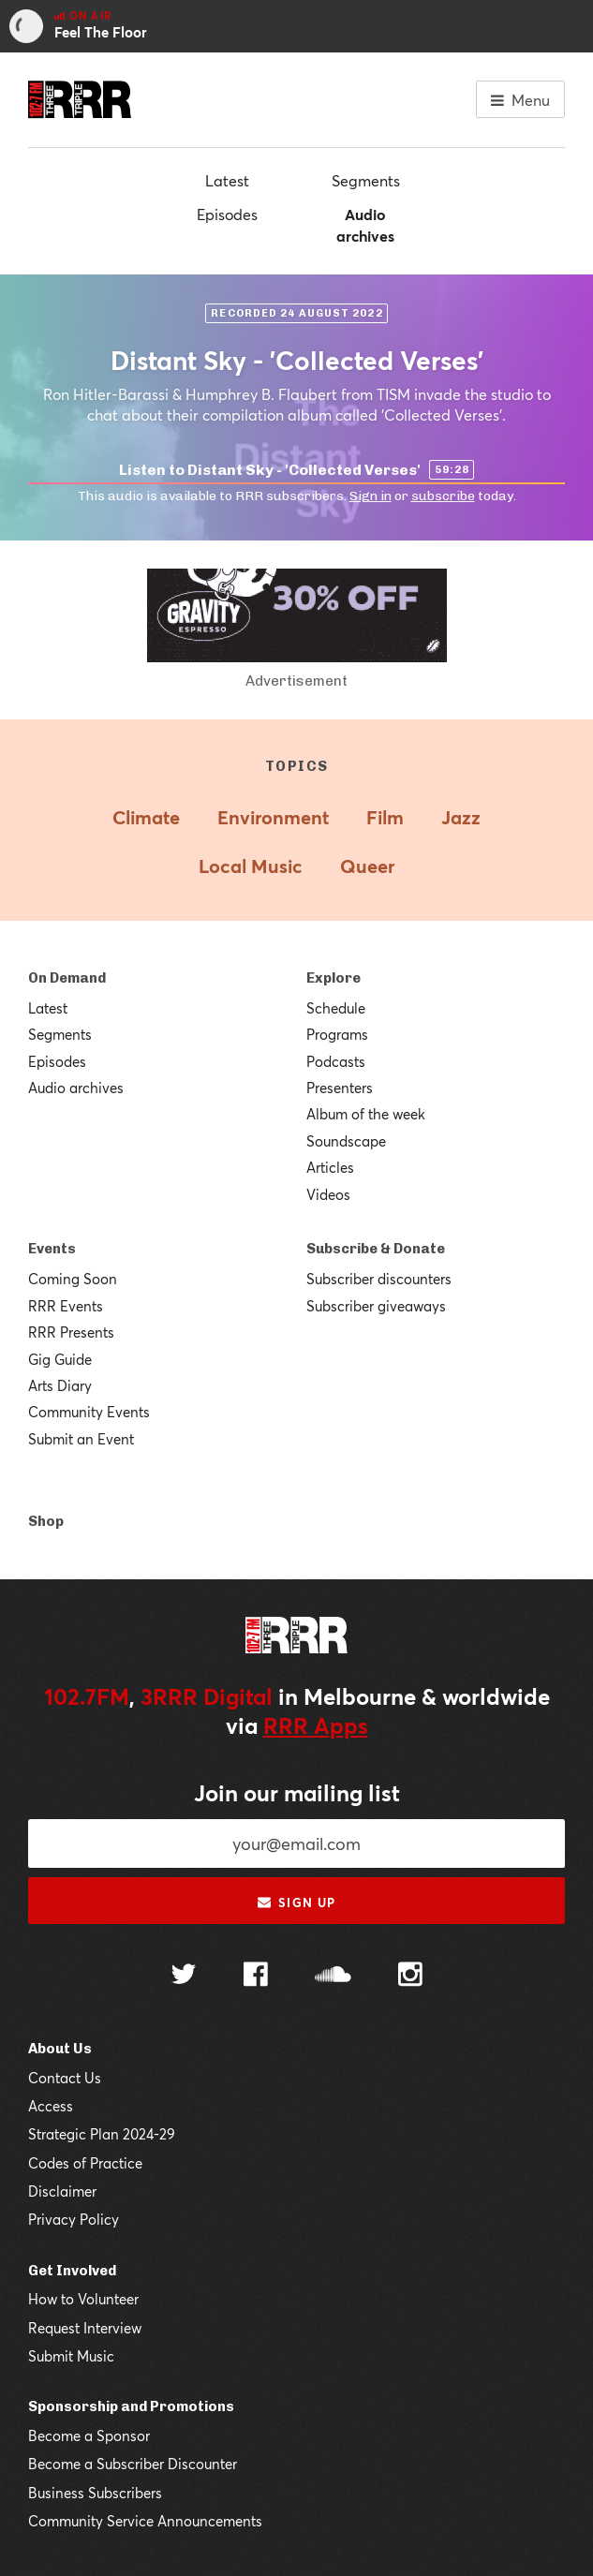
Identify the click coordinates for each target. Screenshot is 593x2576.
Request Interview (84, 2327)
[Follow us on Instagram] (410, 1976)
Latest (227, 180)
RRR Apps (315, 1725)
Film (385, 817)
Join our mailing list (297, 1793)
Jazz (461, 817)
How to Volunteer (83, 2298)
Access (50, 2105)
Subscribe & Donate (375, 1248)
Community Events (89, 1411)
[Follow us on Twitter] (183, 1976)
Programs (337, 1034)
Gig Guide (60, 1359)
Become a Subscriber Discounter (132, 2463)
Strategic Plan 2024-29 (101, 2133)
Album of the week (365, 1113)
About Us (60, 2048)
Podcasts (335, 1061)
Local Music (251, 866)
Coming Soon (72, 1278)
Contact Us (64, 2077)
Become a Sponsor (89, 2435)
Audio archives (365, 224)
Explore (333, 978)
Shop (46, 1521)
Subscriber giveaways (376, 1305)
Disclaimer (62, 2191)
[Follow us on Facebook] (256, 1976)
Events (52, 1248)
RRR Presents (71, 1332)
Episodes (227, 214)
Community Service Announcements (145, 2520)
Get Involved (72, 2270)
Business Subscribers (95, 2492)
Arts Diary (60, 1385)
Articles (330, 1167)
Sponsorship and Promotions (131, 2406)
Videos (328, 1194)
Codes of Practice (85, 2163)
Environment (273, 817)
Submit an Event (81, 1438)
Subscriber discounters (379, 1278)
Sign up (296, 1902)
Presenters (339, 1087)
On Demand (67, 978)
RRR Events (65, 1305)
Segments (366, 180)
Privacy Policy (73, 2219)
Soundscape (346, 1141)
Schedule (335, 1008)
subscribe (443, 496)
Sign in (370, 496)
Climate (146, 817)
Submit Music (71, 2356)
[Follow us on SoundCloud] (333, 1976)
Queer (367, 866)
